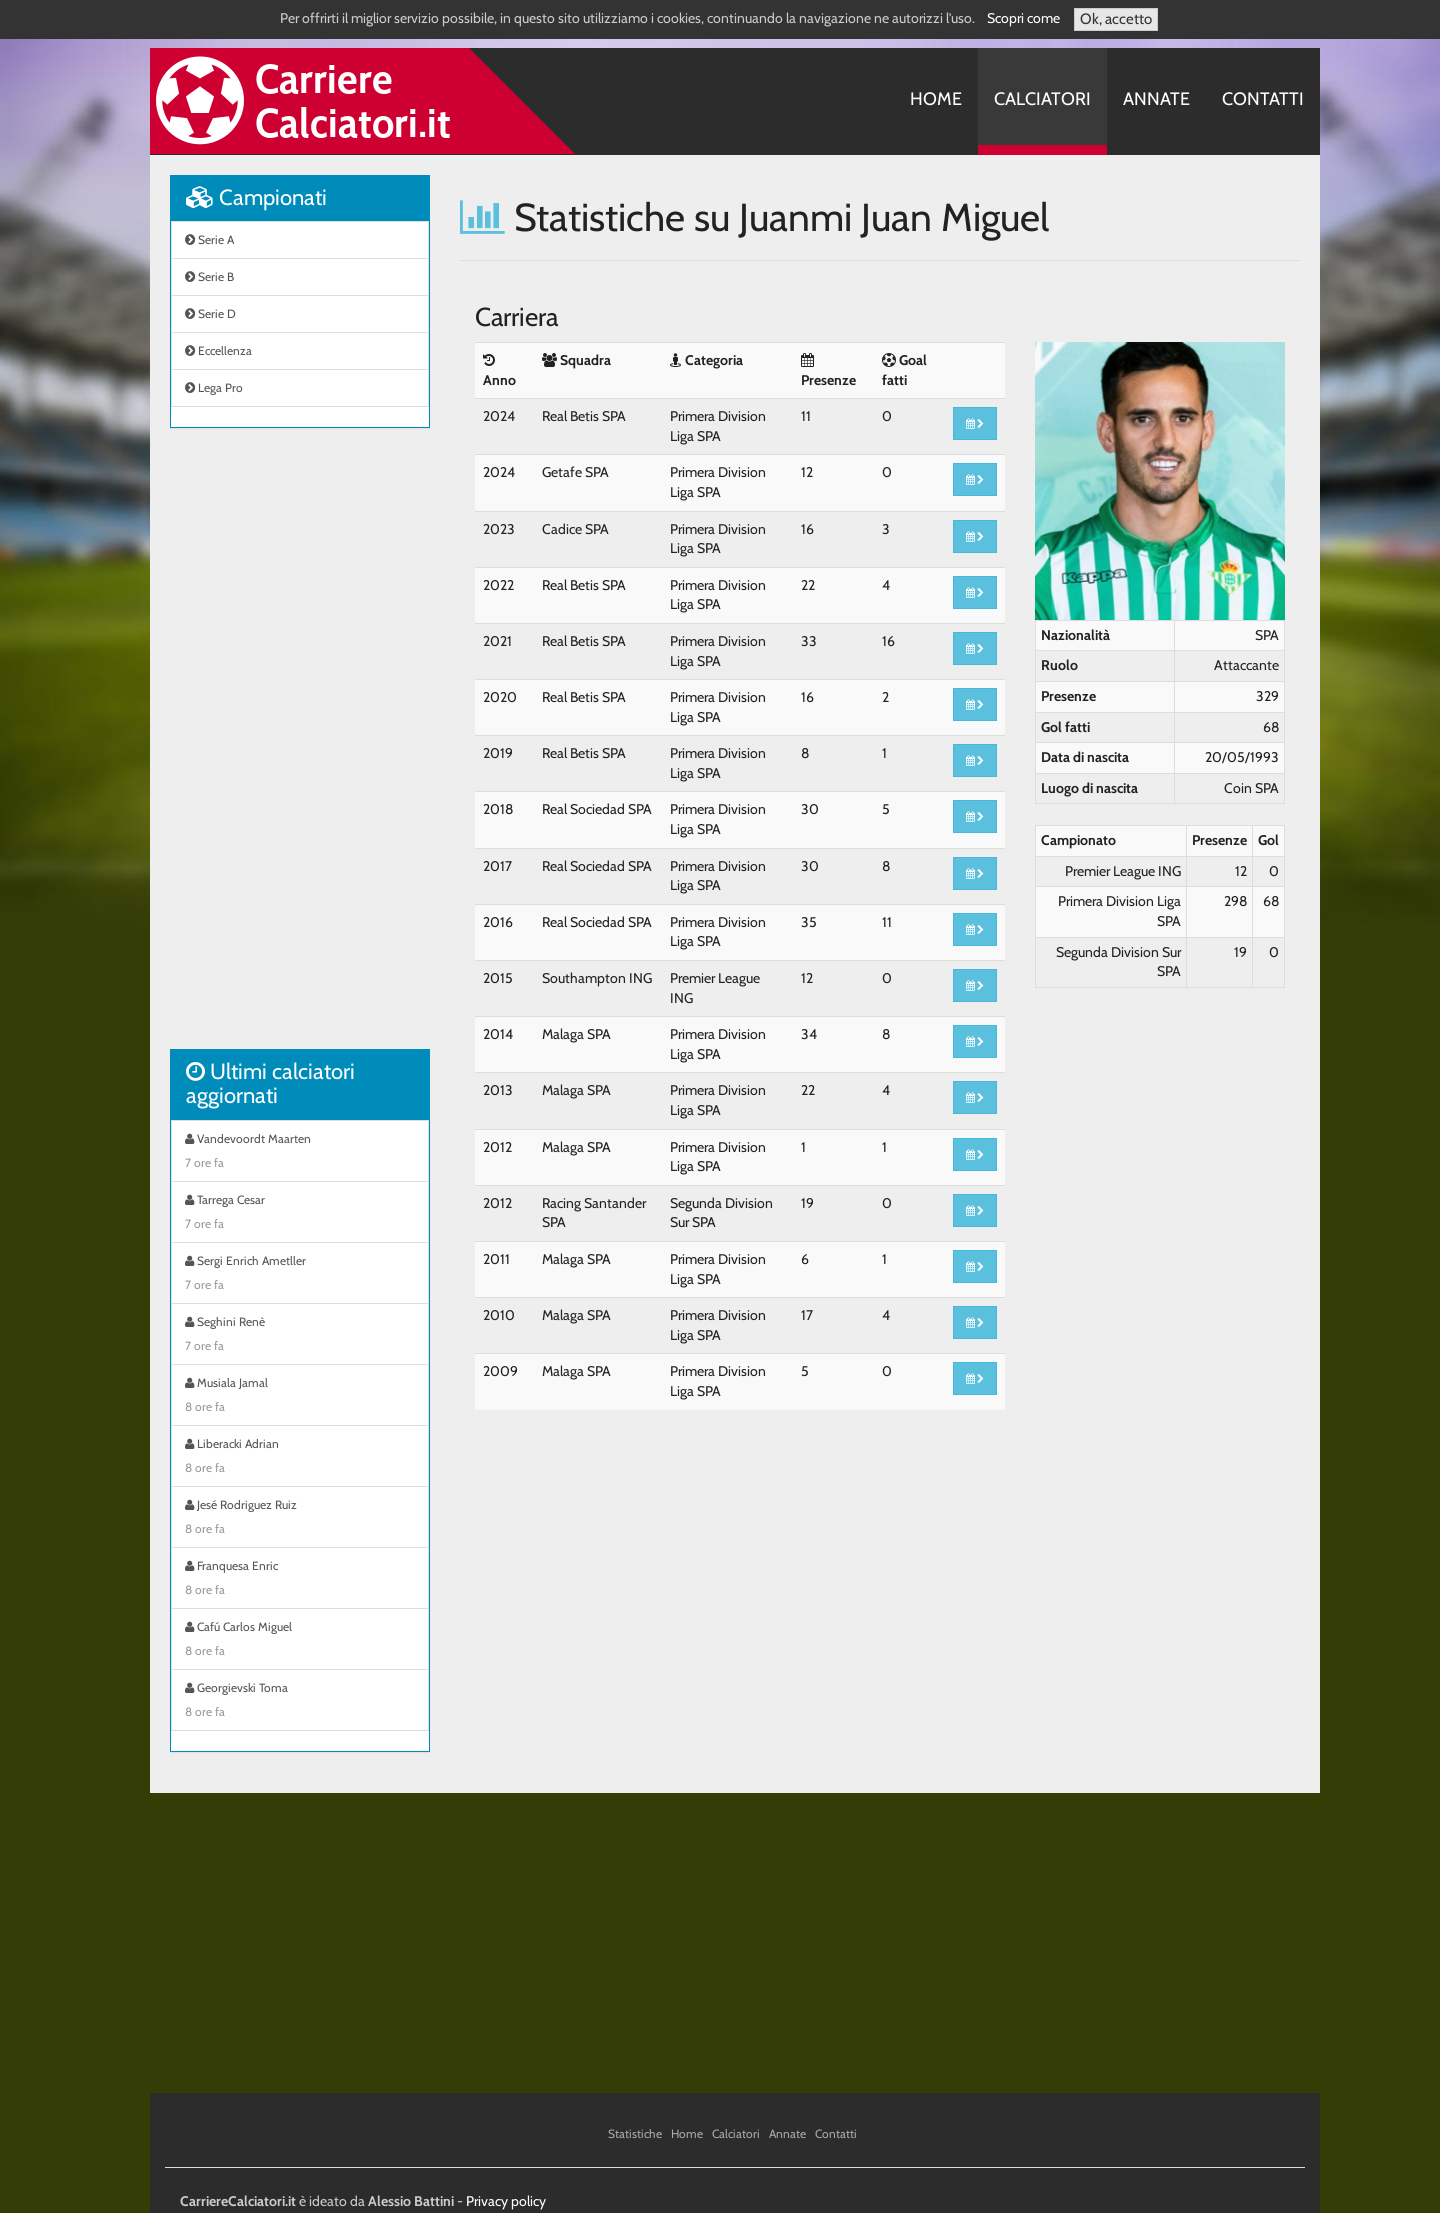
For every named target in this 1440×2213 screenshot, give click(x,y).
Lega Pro (214, 387)
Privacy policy (506, 2201)
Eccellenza (218, 350)
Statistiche (635, 2133)
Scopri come (1023, 18)
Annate (1156, 99)
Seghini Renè (300, 1336)
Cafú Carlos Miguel (300, 1641)
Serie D (210, 313)
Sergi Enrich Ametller (300, 1275)
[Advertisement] (300, 749)
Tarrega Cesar (300, 1214)
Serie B (209, 276)
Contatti (1263, 99)
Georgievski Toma (300, 1702)
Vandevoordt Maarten (300, 1153)
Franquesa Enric (300, 1580)
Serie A (209, 239)
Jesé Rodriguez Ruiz (300, 1519)
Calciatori (1042, 99)
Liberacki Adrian (300, 1458)
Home (936, 99)
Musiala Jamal (300, 1397)
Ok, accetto (1116, 19)
